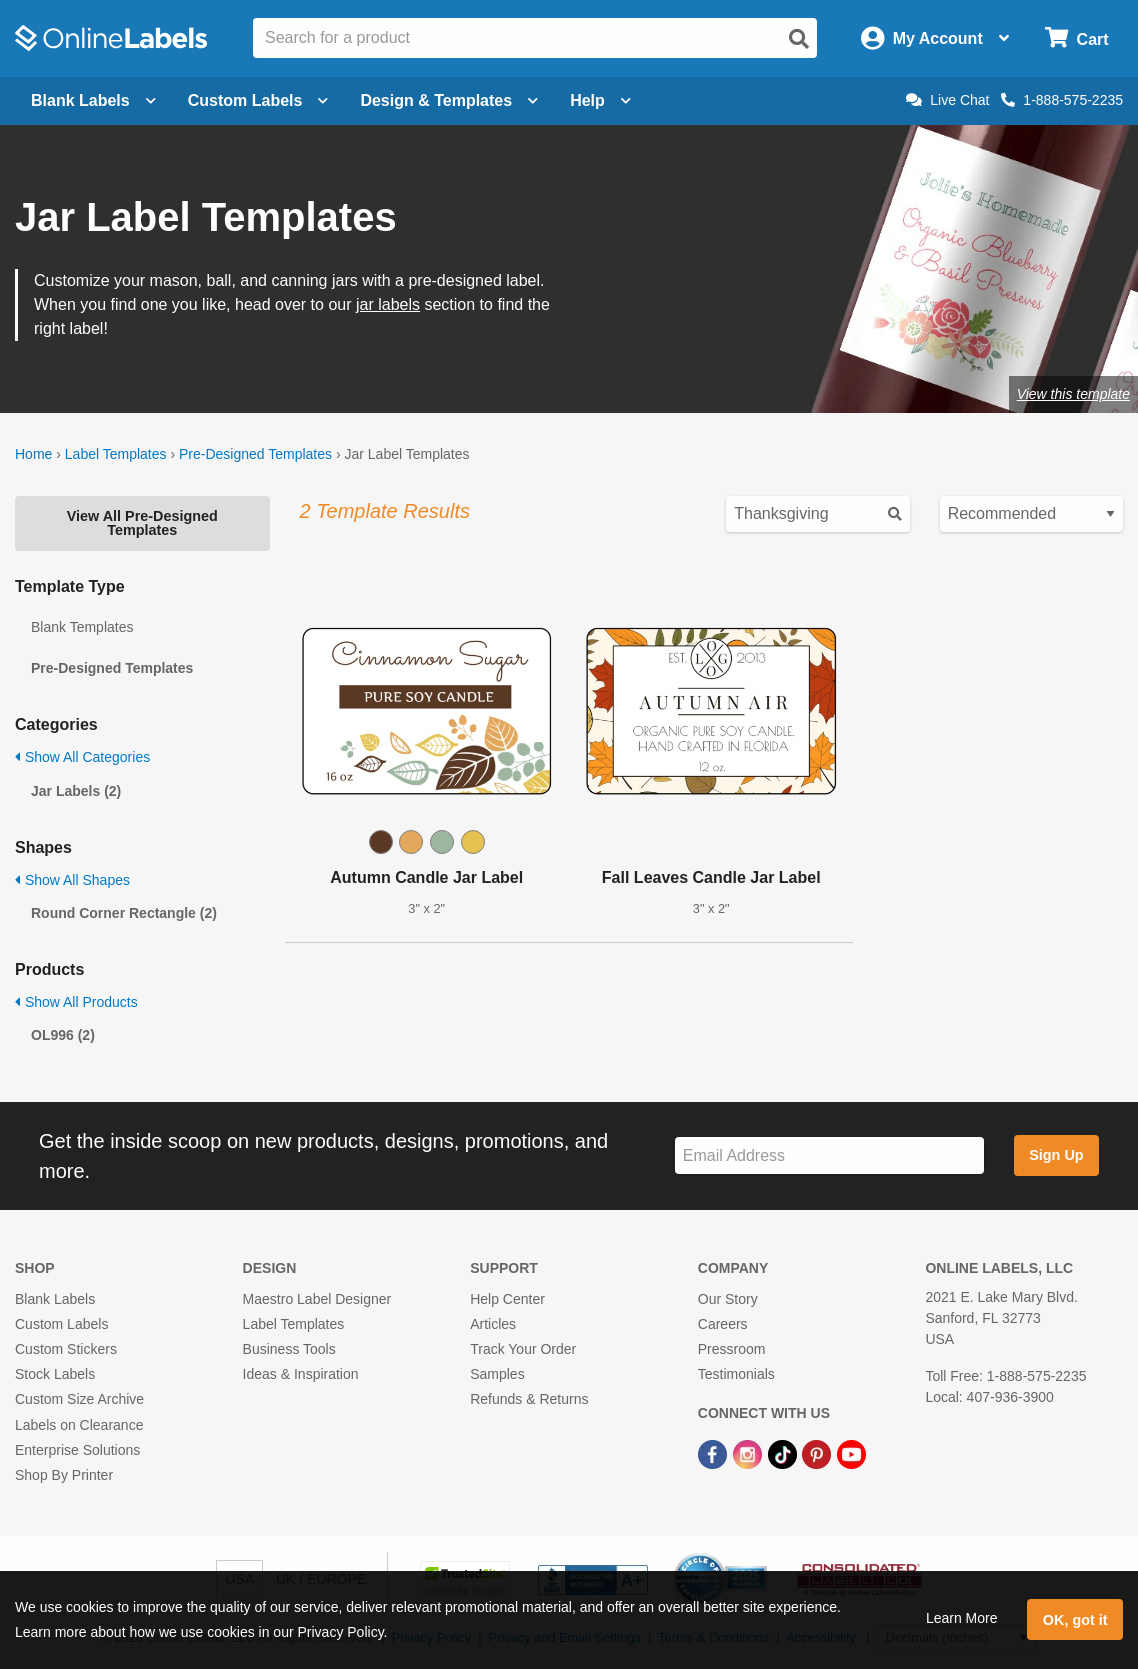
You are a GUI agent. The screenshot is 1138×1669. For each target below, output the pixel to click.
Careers (723, 1324)
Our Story (728, 1299)
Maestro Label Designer (317, 1299)
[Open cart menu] (1076, 38)
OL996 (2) (63, 1035)
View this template (1073, 394)
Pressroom (732, 1349)
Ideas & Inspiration (301, 1374)
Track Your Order (523, 1349)
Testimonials (736, 1374)
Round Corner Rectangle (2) (124, 913)
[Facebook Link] (714, 1454)
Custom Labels (61, 1324)
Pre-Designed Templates (255, 454)
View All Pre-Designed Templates (142, 523)
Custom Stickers (66, 1349)
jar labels (388, 304)
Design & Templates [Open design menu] (449, 100)
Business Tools (289, 1349)
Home (33, 454)
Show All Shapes (72, 880)
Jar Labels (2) (76, 791)
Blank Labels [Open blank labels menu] (93, 100)
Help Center (507, 1299)
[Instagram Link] (749, 1454)
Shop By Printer (64, 1475)
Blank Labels (55, 1299)
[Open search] (799, 39)
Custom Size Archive (79, 1399)
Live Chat (947, 100)
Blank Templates (82, 627)
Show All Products (76, 1002)
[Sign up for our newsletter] (829, 1155)
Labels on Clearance (79, 1425)
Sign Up (1056, 1155)
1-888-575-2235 (1062, 100)
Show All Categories (82, 757)
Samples (497, 1374)
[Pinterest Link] (818, 1454)
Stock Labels (55, 1374)
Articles (493, 1324)
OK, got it (1075, 1620)
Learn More (962, 1618)
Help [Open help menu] (600, 100)
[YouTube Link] (851, 1454)
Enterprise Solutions (77, 1450)
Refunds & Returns (529, 1399)
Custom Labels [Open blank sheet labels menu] (258, 100)
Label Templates (116, 454)
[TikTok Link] (784, 1454)
